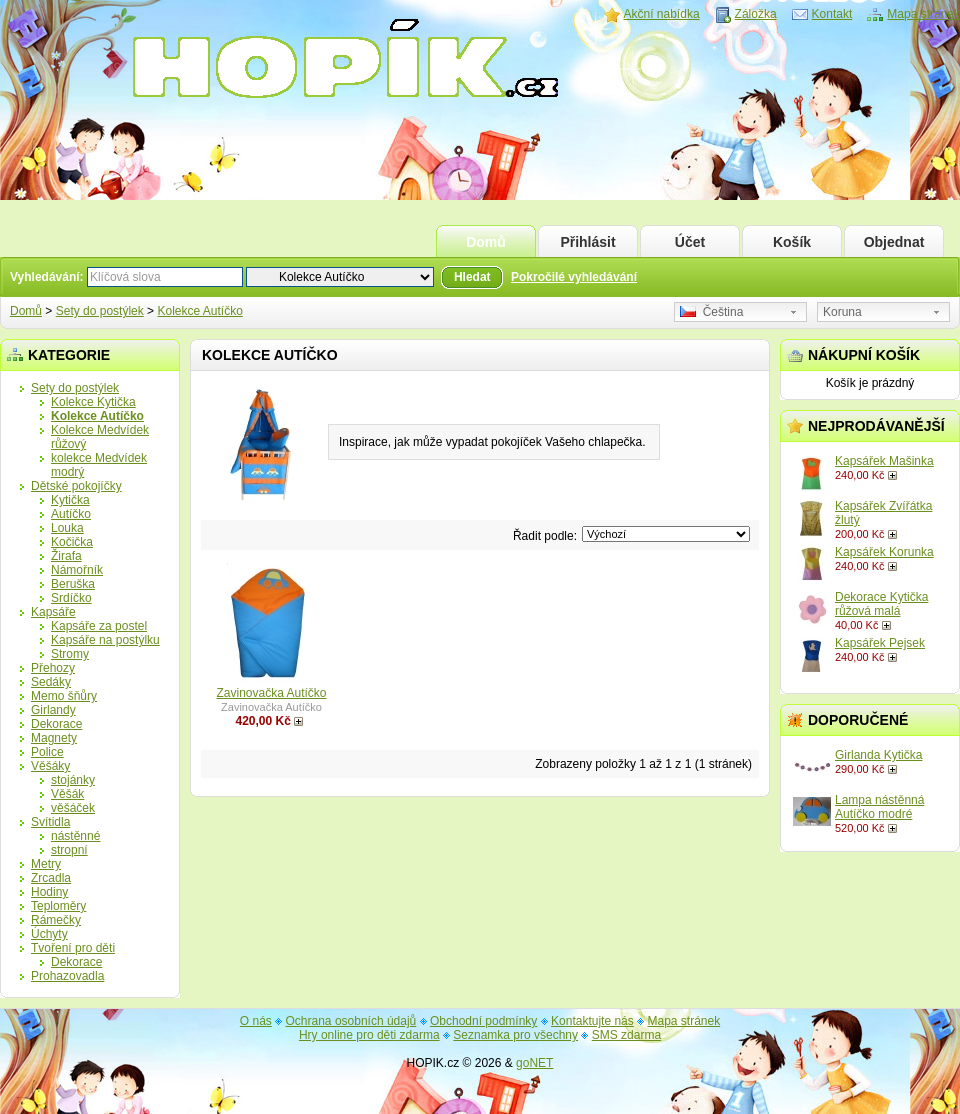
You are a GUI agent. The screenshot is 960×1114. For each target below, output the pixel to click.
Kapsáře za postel (99, 626)
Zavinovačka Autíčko (271, 693)
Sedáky (51, 682)
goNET (534, 1063)
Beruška (73, 584)
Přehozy (53, 668)
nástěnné (75, 836)
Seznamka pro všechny (515, 1035)
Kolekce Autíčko (199, 311)
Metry (46, 864)
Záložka (756, 14)
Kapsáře (53, 612)
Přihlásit (587, 242)
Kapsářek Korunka (884, 552)
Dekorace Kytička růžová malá (881, 604)
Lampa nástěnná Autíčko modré (879, 807)
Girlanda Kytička (878, 755)
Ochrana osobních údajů (351, 1021)
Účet (690, 242)
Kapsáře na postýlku (105, 640)
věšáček (73, 808)
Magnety (54, 738)
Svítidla (50, 822)
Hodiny (49, 892)
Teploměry (58, 906)
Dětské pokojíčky (76, 486)
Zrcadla (51, 878)
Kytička (70, 500)
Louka (67, 528)
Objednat (894, 242)
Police (47, 752)
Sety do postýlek (100, 311)
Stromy (70, 654)
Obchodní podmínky (483, 1021)
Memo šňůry (64, 696)
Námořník (77, 570)
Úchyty (49, 934)
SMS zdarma (626, 1035)
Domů (486, 242)
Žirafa (66, 556)
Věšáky (50, 766)
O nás (256, 1021)
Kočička (72, 542)
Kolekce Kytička (93, 402)
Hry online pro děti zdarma (369, 1035)
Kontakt (832, 14)
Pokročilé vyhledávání (574, 277)
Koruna (842, 312)
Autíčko (71, 514)
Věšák (67, 794)
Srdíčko (71, 598)
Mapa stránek (923, 14)
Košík (792, 242)
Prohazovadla (67, 976)
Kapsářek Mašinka (884, 461)
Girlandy (53, 710)
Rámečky (56, 920)
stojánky (73, 780)
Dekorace (56, 724)
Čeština (711, 312)
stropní (69, 850)
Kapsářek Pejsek (880, 643)
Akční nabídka (662, 14)
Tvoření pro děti (73, 948)
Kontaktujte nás (592, 1021)
